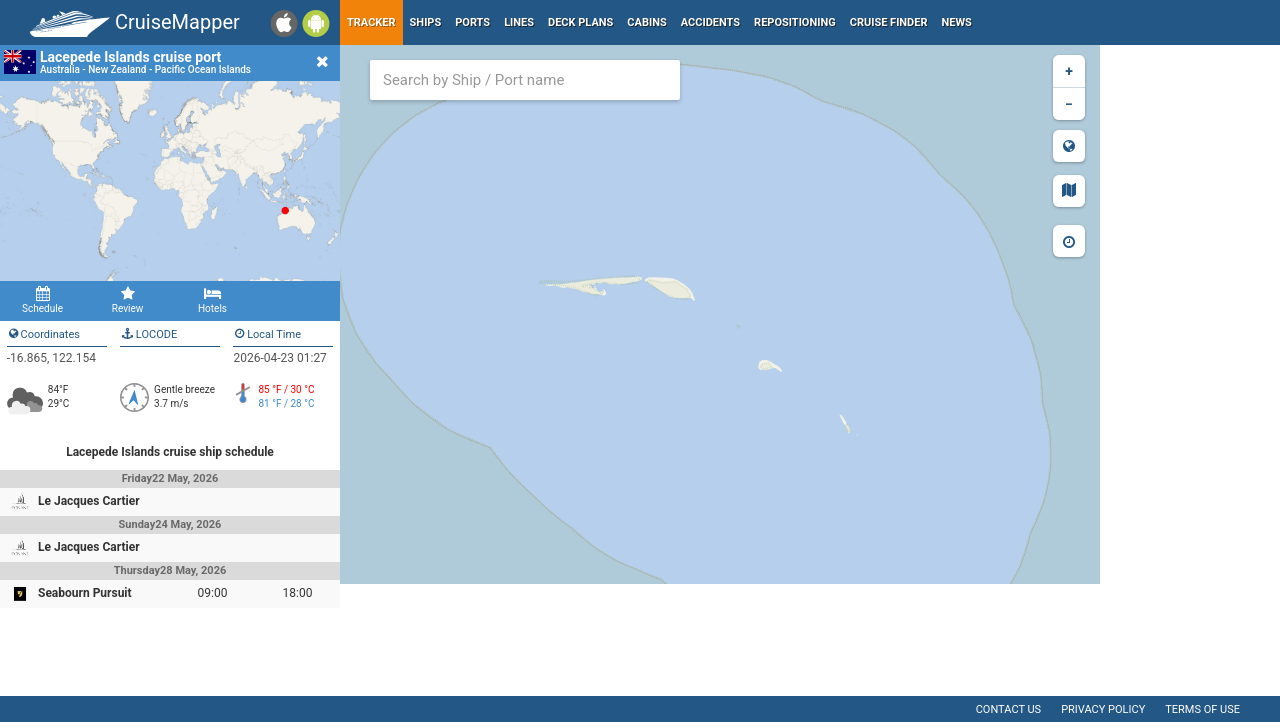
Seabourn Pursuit (85, 593)
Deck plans (580, 22)
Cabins (646, 22)
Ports (472, 22)
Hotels (212, 300)
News (957, 22)
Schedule (42, 300)
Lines (519, 22)
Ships (426, 22)
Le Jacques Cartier (89, 501)
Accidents (710, 22)
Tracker (371, 22)
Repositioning (795, 22)
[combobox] (525, 80)
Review (127, 300)
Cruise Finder (889, 22)
